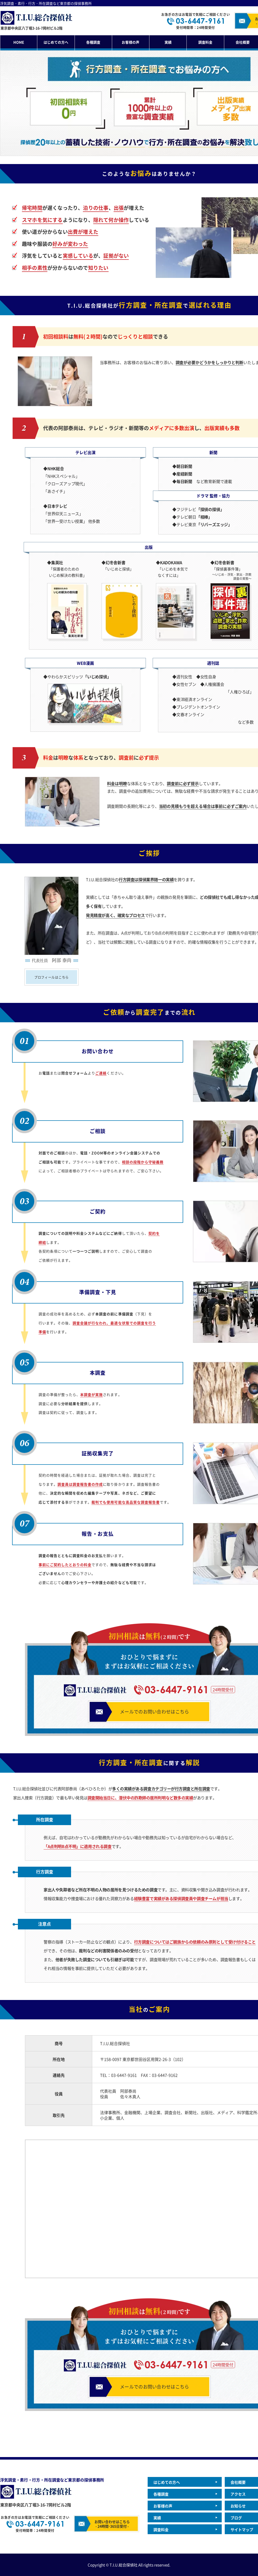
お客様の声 (130, 42)
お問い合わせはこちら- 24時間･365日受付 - (112, 2524)
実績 (168, 42)
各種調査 (93, 42)
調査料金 (205, 42)
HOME (18, 42)
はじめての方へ (56, 42)
